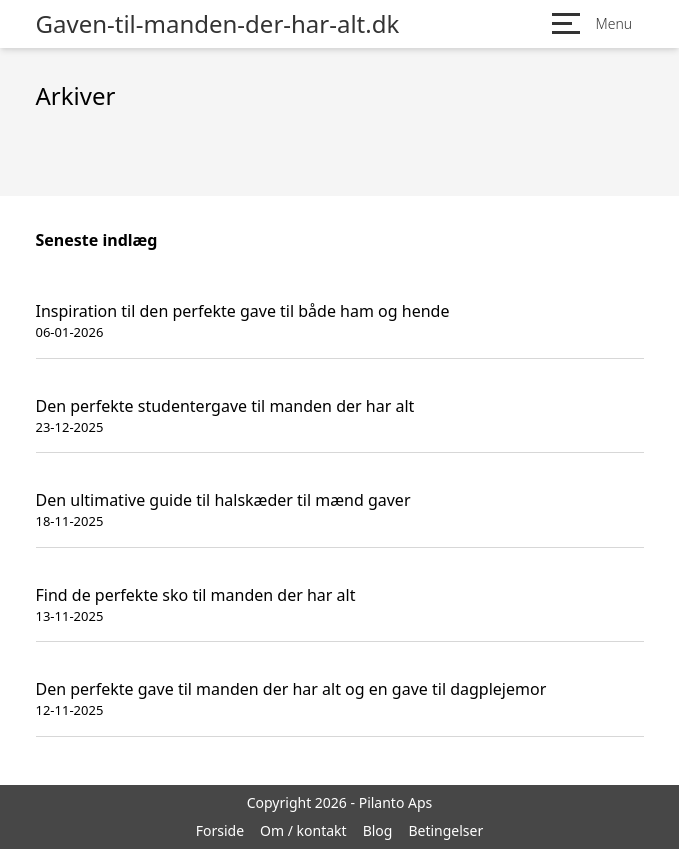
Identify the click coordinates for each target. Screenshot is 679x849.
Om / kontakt (303, 830)
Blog (378, 830)
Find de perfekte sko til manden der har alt (196, 595)
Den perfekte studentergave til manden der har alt (225, 406)
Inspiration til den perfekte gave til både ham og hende (243, 311)
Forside (220, 830)
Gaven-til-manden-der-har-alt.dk (218, 24)
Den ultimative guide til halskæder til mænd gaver (223, 500)
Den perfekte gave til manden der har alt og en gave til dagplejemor (291, 689)
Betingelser (445, 830)
